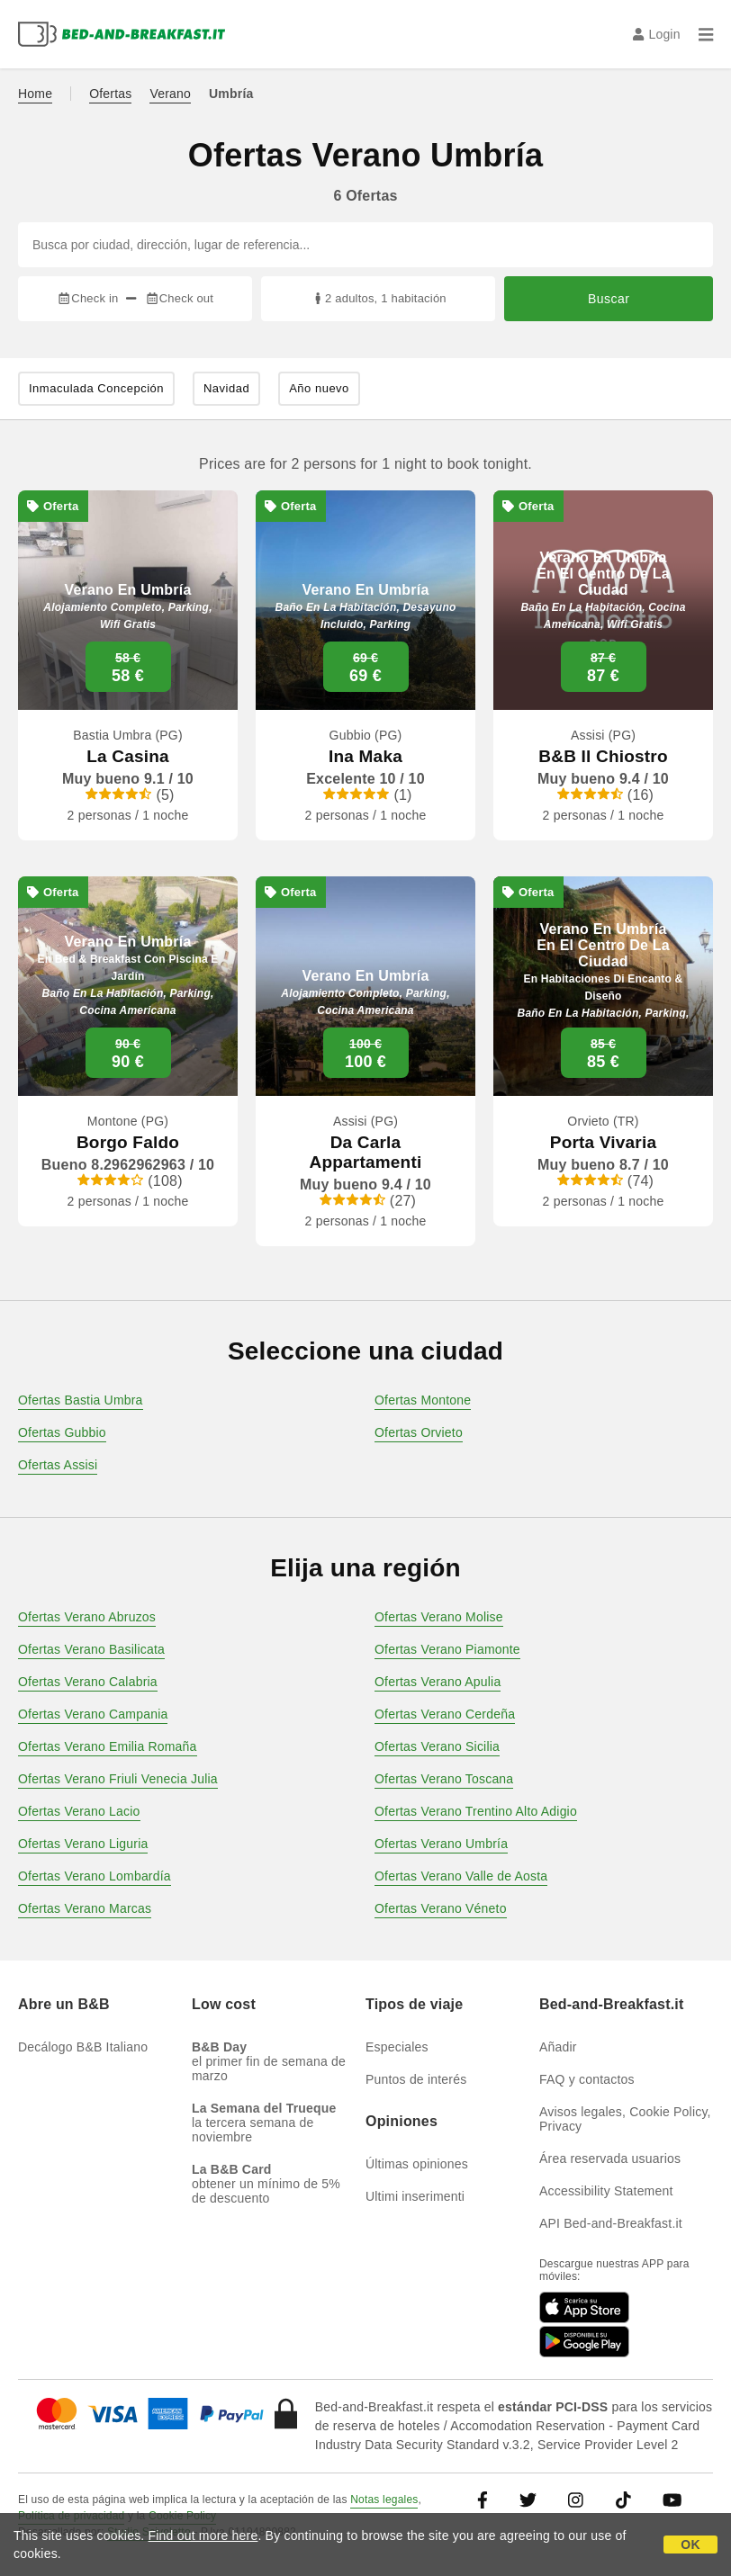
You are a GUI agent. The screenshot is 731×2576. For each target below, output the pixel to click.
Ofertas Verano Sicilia (437, 1746)
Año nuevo (319, 388)
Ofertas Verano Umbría (441, 1843)
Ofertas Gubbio (62, 1432)
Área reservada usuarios (610, 2158)
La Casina (127, 756)
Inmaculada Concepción (96, 388)
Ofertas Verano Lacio (79, 1811)
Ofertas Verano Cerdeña (445, 1714)
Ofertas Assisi (57, 1465)
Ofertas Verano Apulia (438, 1681)
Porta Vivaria (603, 1142)
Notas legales (384, 2499)
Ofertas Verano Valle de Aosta (461, 1876)
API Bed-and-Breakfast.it (610, 2223)
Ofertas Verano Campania (92, 1714)
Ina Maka (365, 756)
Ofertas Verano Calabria (88, 1681)
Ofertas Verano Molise (439, 1617)
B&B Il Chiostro (602, 756)
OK (690, 2544)
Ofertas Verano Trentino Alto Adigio (476, 1811)
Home (35, 93)
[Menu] (706, 34)
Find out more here (203, 2535)
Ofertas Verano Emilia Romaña (107, 1746)
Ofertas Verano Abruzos (87, 1617)
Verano (170, 93)
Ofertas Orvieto (419, 1432)
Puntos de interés (416, 2079)
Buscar (609, 299)
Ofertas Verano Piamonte (447, 1649)
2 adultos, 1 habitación (379, 298)
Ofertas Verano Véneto (441, 1908)
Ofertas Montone (423, 1400)
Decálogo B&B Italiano (83, 2047)
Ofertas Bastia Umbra (80, 1400)
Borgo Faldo (128, 1142)
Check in (87, 298)
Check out (179, 298)
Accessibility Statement (606, 2191)
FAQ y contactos (587, 2079)
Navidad (226, 388)
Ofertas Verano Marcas (84, 1908)
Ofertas (110, 93)
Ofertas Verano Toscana (444, 1779)
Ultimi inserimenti (415, 2196)
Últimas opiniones (417, 2164)
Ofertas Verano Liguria (83, 1843)
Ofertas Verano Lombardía (94, 1876)
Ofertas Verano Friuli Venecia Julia (118, 1779)
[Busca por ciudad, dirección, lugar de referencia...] (365, 244)
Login (657, 34)
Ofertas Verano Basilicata (91, 1649)
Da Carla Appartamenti (366, 1152)
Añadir (558, 2047)
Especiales (397, 2047)
